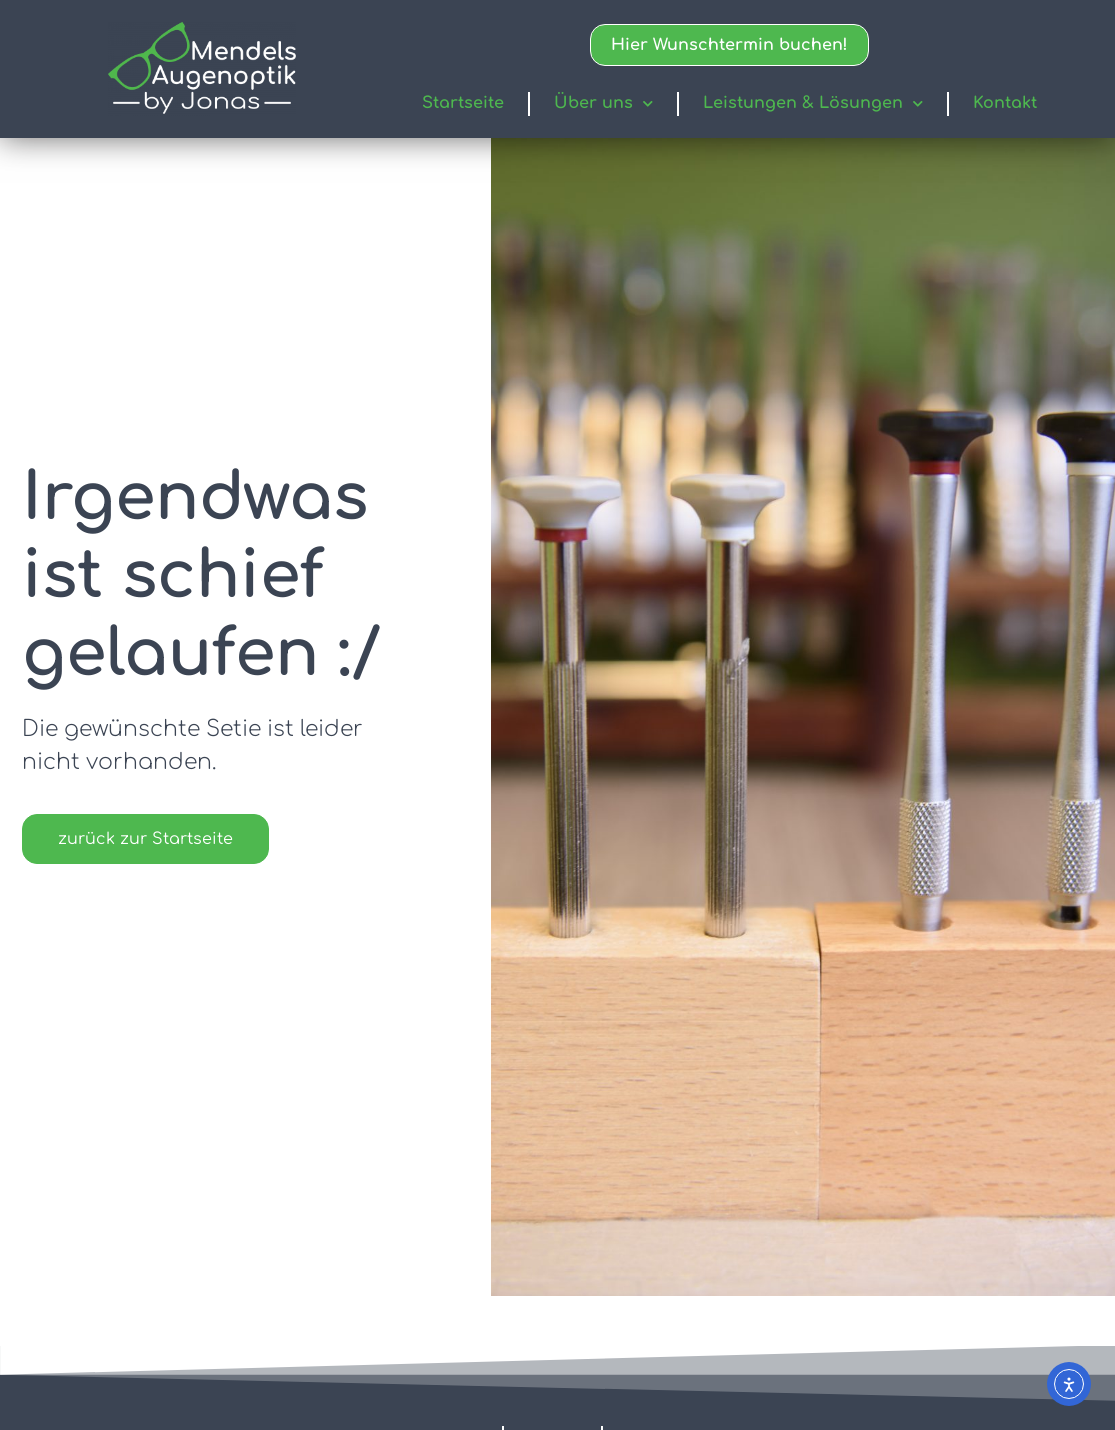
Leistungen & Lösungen (813, 103)
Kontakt (1005, 103)
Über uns (603, 103)
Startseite (463, 103)
